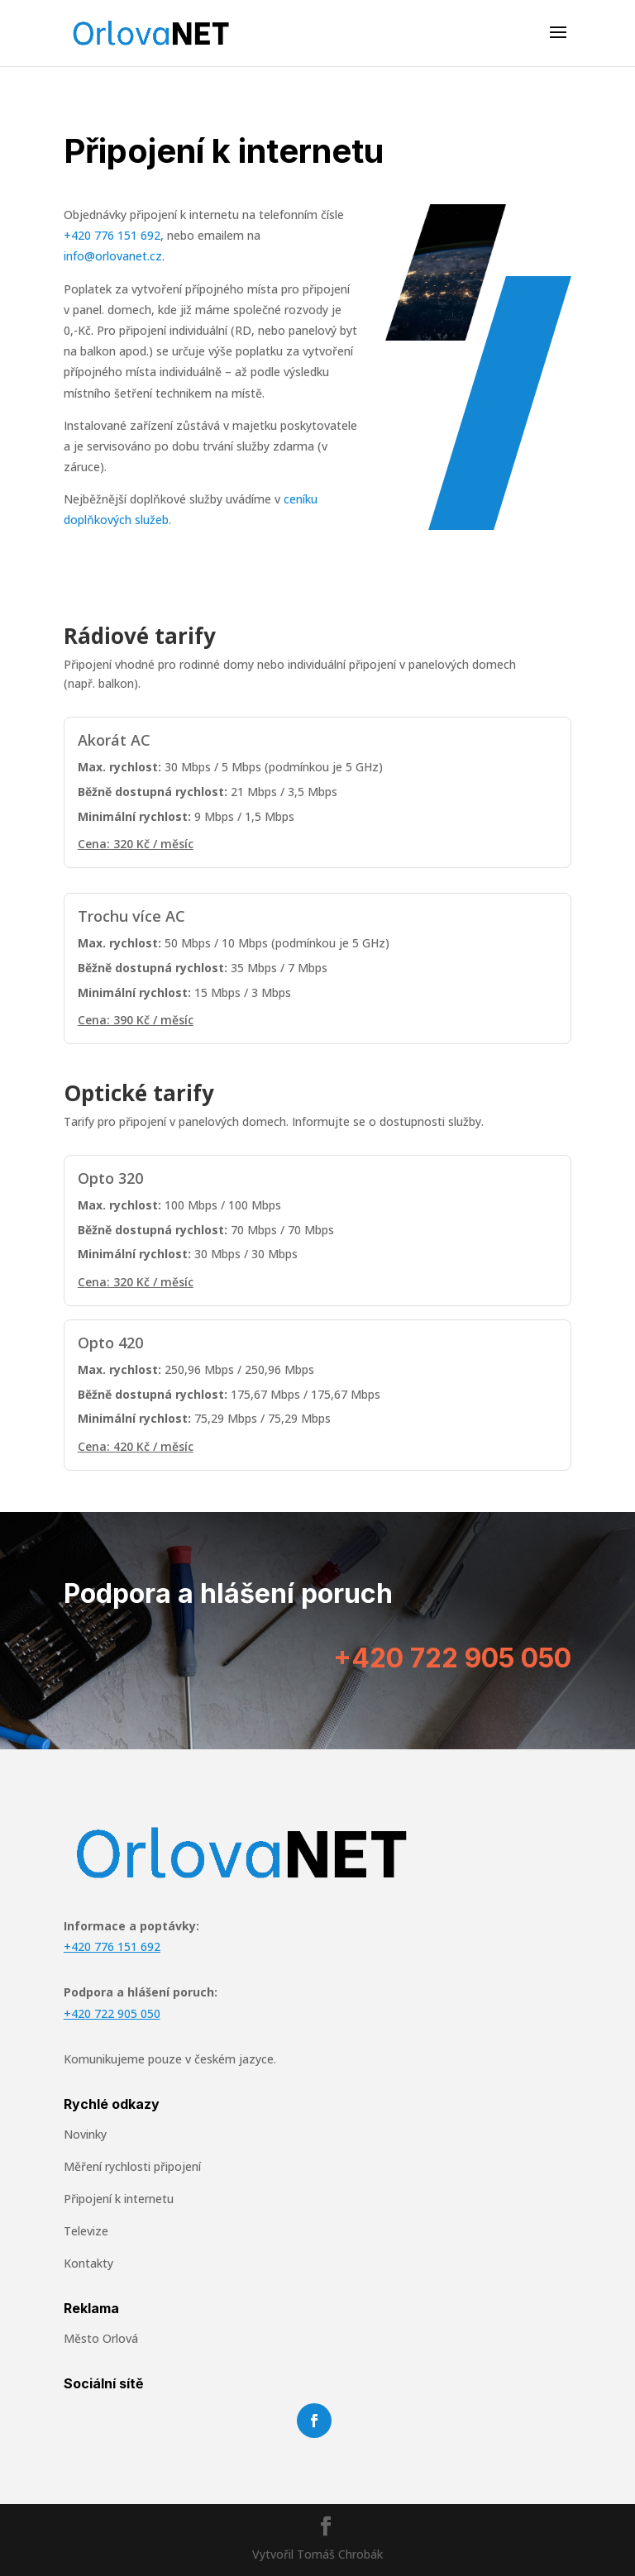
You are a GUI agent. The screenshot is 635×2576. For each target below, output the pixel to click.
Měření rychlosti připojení (132, 2166)
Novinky (85, 2134)
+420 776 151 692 (112, 235)
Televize (86, 2231)
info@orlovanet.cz (113, 256)
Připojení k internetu (119, 2198)
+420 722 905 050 (452, 1658)
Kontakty (88, 2263)
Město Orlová (101, 2338)
